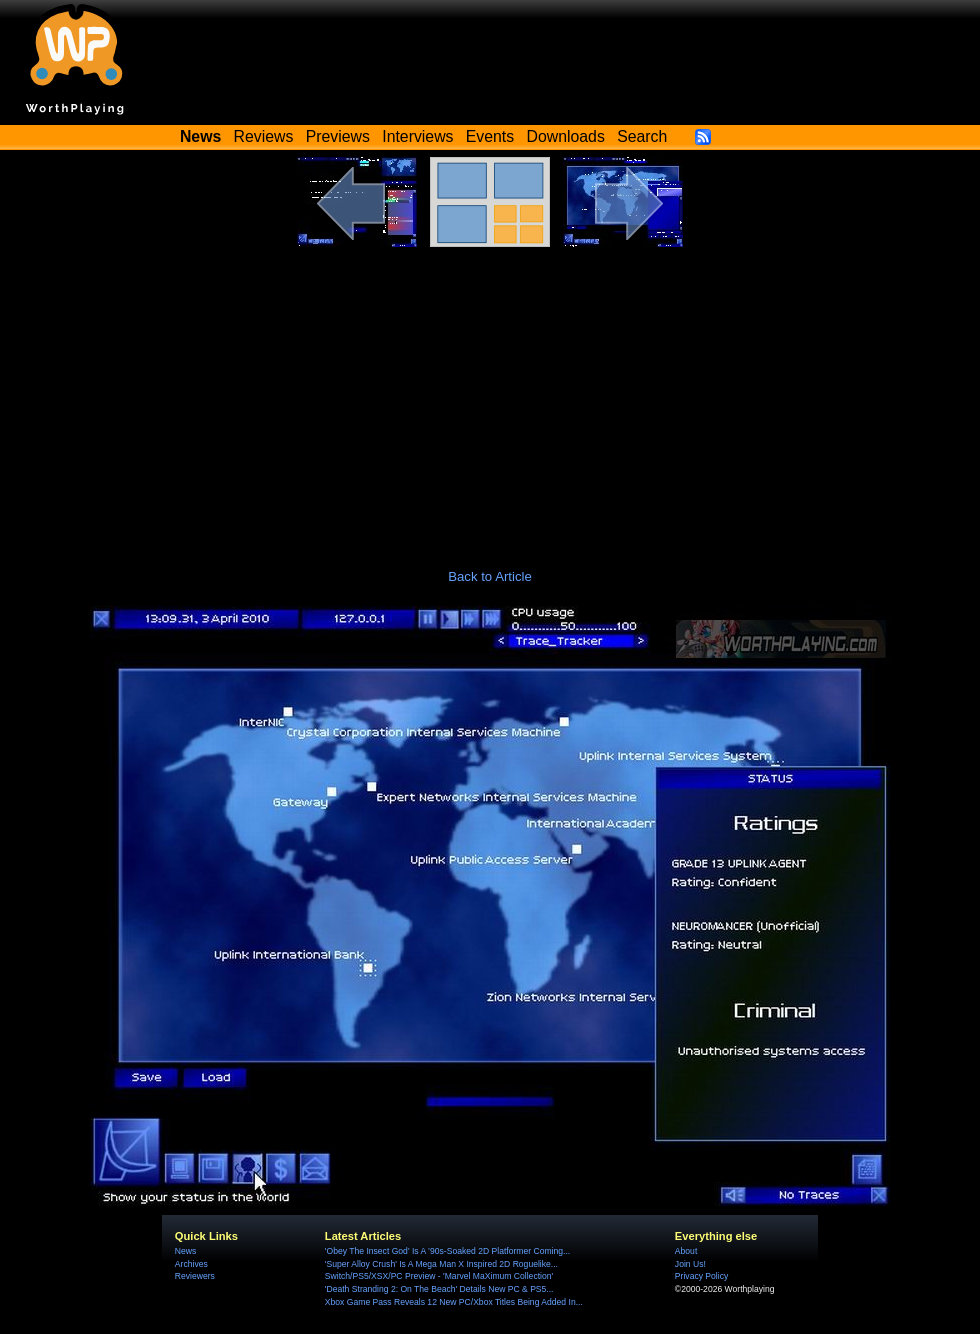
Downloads (566, 136)
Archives (191, 1264)
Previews (338, 136)
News (185, 1251)
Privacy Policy (701, 1276)
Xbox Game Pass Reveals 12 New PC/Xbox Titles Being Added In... (454, 1302)
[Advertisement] (490, 397)
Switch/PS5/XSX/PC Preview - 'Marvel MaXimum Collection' (439, 1276)
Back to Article (490, 576)
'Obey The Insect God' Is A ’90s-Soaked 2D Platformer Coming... (447, 1251)
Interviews (417, 136)
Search (642, 136)
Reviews (264, 136)
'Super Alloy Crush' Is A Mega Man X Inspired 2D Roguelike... (441, 1264)
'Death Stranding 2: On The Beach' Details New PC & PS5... (439, 1289)
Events (490, 136)
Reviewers (195, 1276)
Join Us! (690, 1264)
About (686, 1251)
